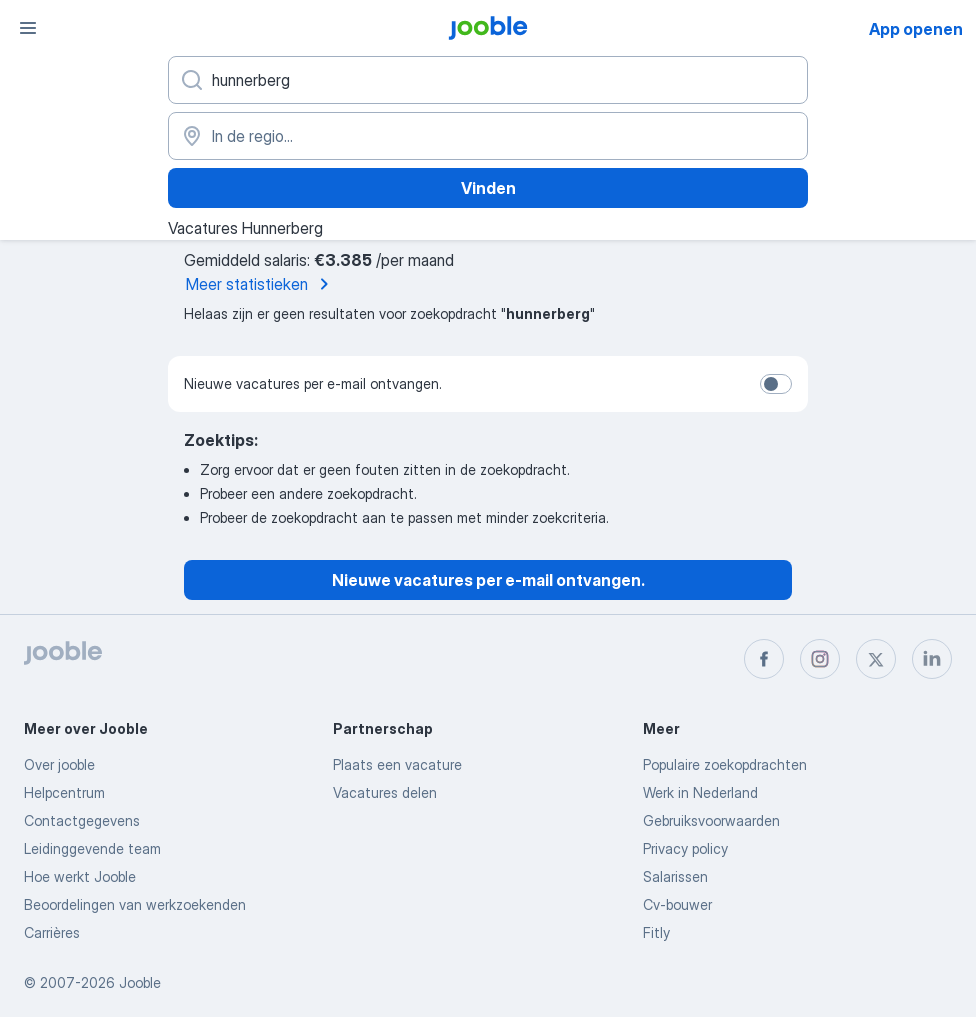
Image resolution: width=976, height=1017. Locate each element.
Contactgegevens (82, 820)
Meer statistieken (261, 284)
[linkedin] (932, 659)
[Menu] (28, 28)
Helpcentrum (64, 792)
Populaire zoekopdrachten (725, 764)
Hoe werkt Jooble (80, 876)
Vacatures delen (385, 792)
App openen (916, 29)
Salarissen (675, 876)
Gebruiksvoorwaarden (711, 820)
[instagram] (820, 659)
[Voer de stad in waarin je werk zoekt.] (488, 136)
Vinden (488, 188)
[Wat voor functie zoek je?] (488, 80)
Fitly (656, 932)
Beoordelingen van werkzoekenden (135, 904)
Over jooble (59, 764)
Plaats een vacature (397, 764)
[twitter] (876, 659)
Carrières (52, 932)
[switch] (776, 384)
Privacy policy (685, 848)
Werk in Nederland (700, 792)
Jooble (140, 982)
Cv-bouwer (677, 904)
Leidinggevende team (92, 848)
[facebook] (764, 659)
